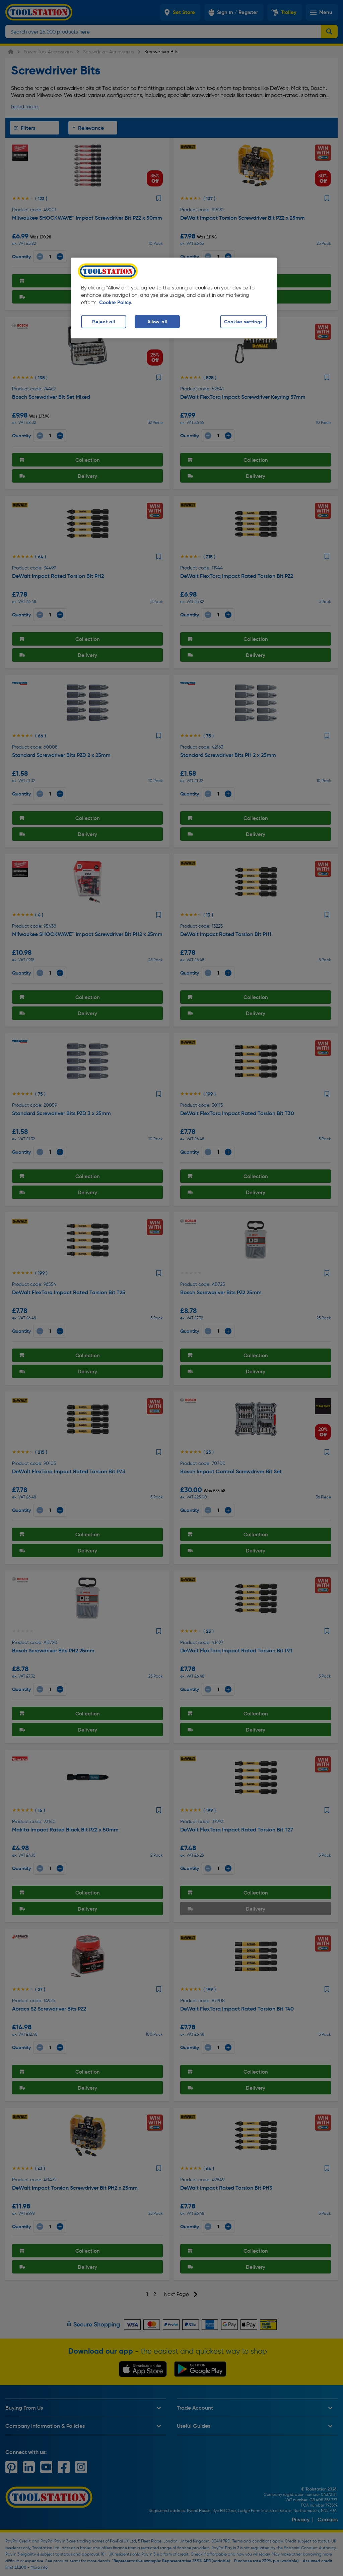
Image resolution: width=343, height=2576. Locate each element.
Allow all (157, 322)
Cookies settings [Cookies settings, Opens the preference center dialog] (243, 322)
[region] (174, 298)
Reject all (103, 322)
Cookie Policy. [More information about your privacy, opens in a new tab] (115, 302)
